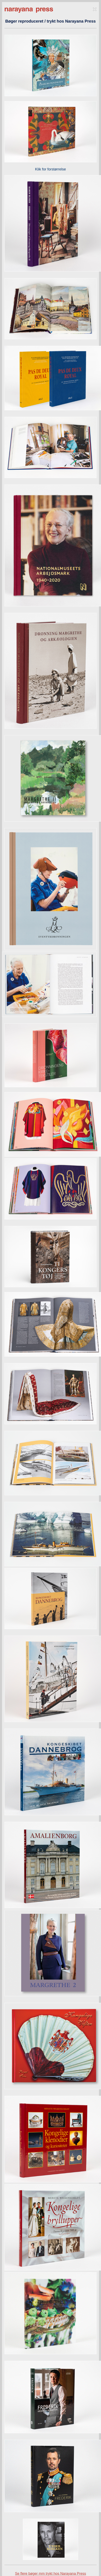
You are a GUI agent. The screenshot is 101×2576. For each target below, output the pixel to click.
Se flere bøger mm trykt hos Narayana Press (50, 2574)
